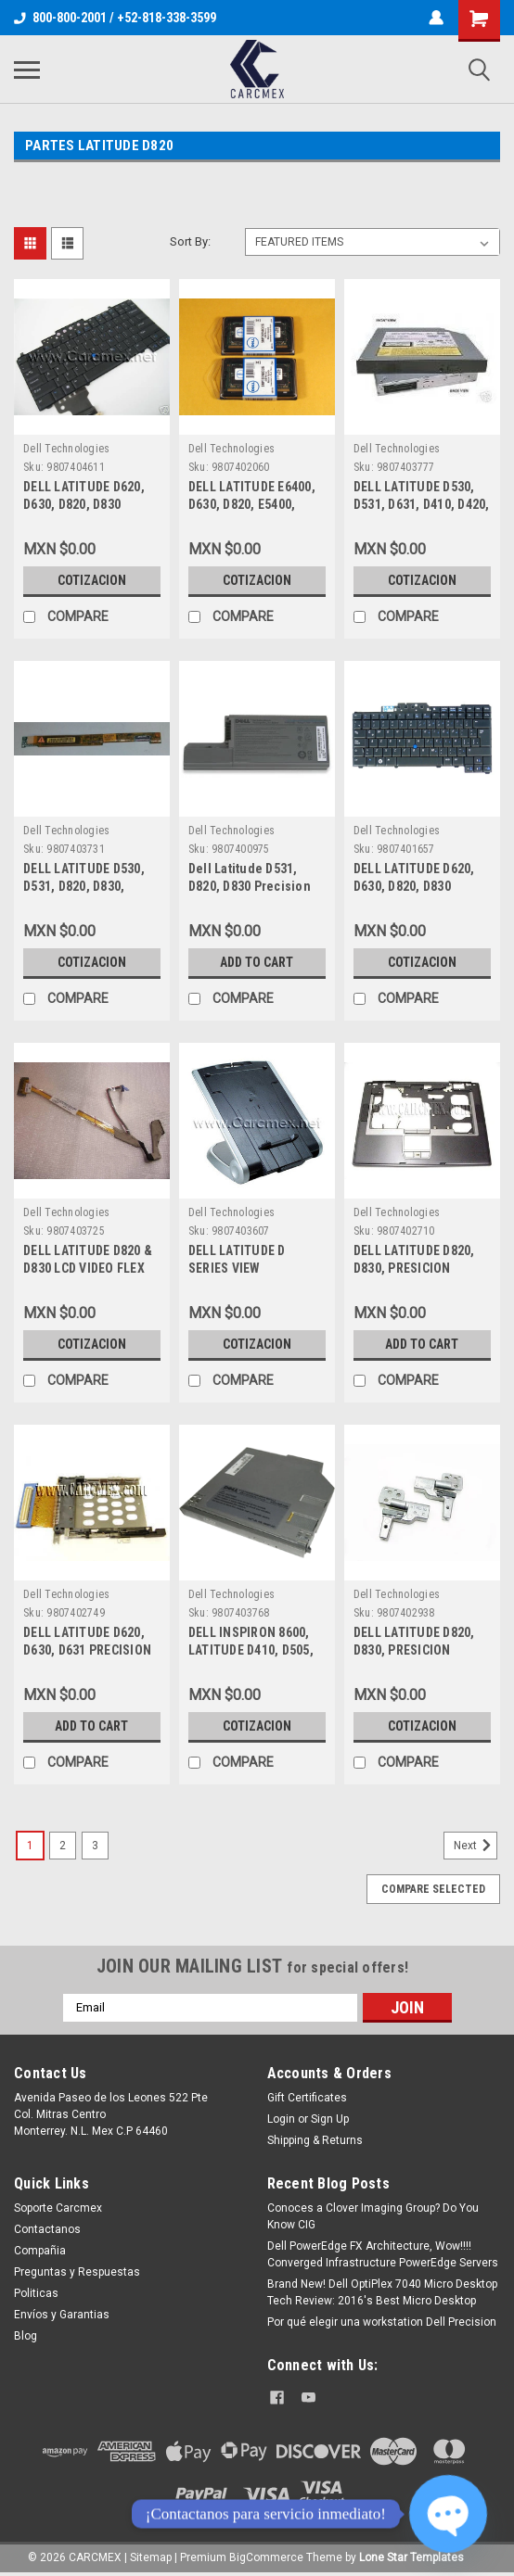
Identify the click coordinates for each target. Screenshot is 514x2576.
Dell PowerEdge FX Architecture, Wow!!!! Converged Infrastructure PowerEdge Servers (382, 2254)
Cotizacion (92, 580)
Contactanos (47, 2229)
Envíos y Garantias (61, 2314)
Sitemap (151, 2557)
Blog (25, 2335)
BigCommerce (266, 2557)
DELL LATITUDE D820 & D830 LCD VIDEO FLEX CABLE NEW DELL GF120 (90, 1268)
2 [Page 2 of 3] (62, 1845)
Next (475, 1845)
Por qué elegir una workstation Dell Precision (381, 2322)
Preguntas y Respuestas (77, 2271)
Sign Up (330, 2119)
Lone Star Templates (411, 2557)
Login (281, 2119)
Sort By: (190, 241)
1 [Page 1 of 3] (30, 1845)
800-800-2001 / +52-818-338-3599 (115, 17)
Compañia (40, 2250)
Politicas (36, 2293)
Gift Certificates (307, 2097)
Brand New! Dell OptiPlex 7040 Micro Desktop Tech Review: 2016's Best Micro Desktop (382, 2292)
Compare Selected (433, 1889)
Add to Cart (256, 962)
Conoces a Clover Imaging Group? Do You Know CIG (373, 2216)
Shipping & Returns (315, 2140)
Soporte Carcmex (58, 2208)
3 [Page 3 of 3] (95, 1845)
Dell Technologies (66, 448)
